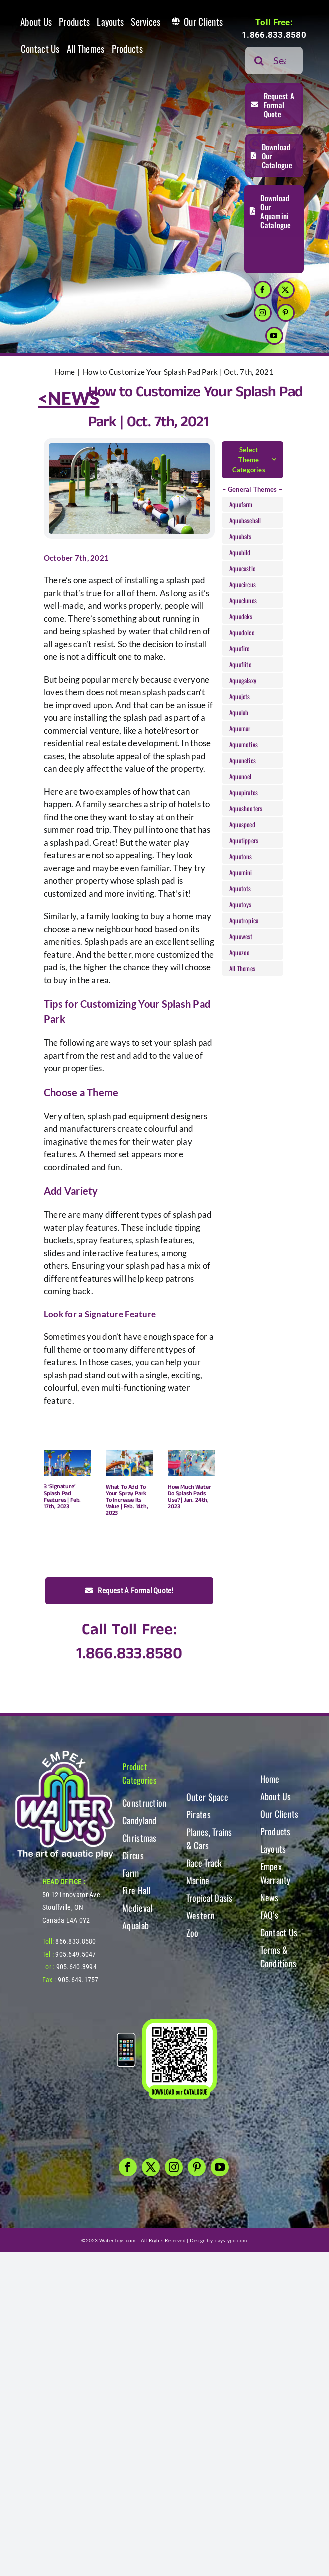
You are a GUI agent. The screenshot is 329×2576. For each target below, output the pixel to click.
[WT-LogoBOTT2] (65, 1753)
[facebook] (263, 290)
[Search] (259, 60)
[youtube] (275, 336)
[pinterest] (286, 313)
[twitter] (286, 290)
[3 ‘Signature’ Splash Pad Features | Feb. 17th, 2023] (67, 1463)
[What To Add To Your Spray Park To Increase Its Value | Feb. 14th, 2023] (129, 1463)
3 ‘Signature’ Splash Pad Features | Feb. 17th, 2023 (62, 1496)
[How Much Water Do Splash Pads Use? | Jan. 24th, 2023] (191, 1463)
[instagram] (263, 313)
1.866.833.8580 (274, 35)
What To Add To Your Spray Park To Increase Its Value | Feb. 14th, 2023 (127, 1500)
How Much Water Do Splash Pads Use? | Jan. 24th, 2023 (189, 1497)
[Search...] (274, 60)
